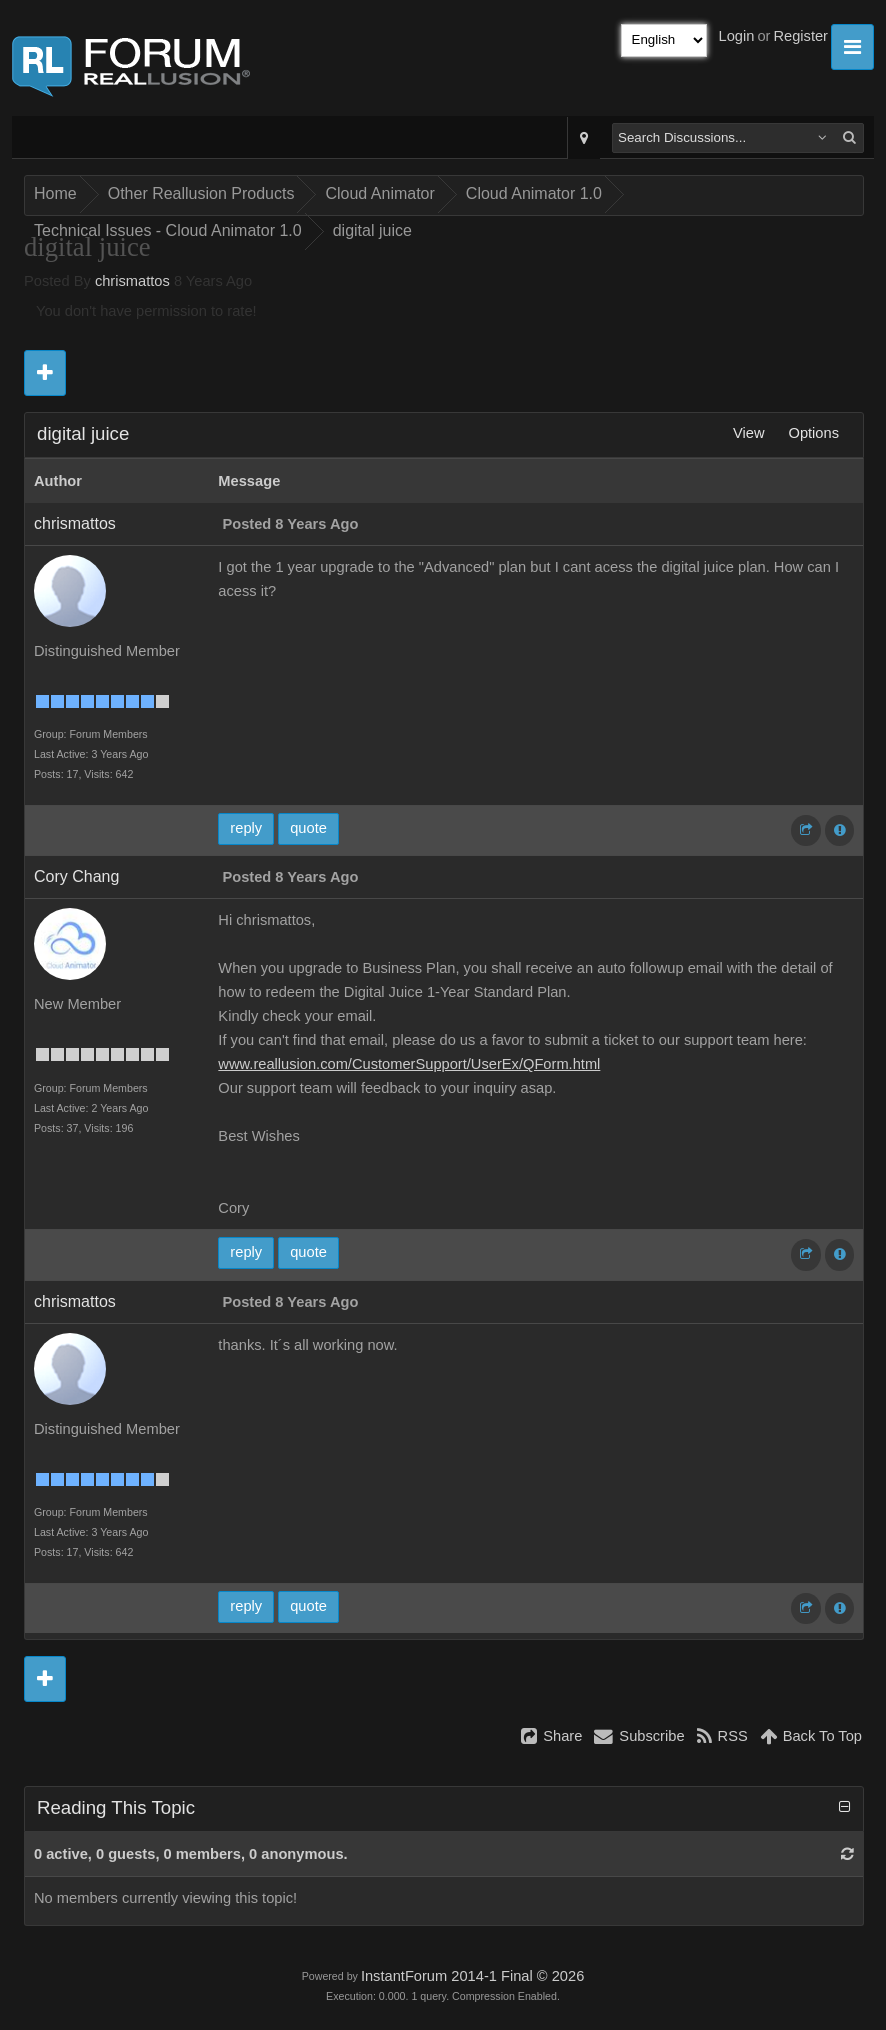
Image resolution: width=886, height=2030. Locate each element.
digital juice (372, 230)
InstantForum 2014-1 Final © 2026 (472, 1976)
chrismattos (132, 281)
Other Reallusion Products (201, 193)
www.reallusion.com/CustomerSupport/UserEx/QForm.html (409, 1064)
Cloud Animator (379, 193)
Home (55, 193)
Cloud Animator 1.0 (534, 193)
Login (737, 36)
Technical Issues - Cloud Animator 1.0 (168, 230)
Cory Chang (76, 876)
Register (800, 36)
